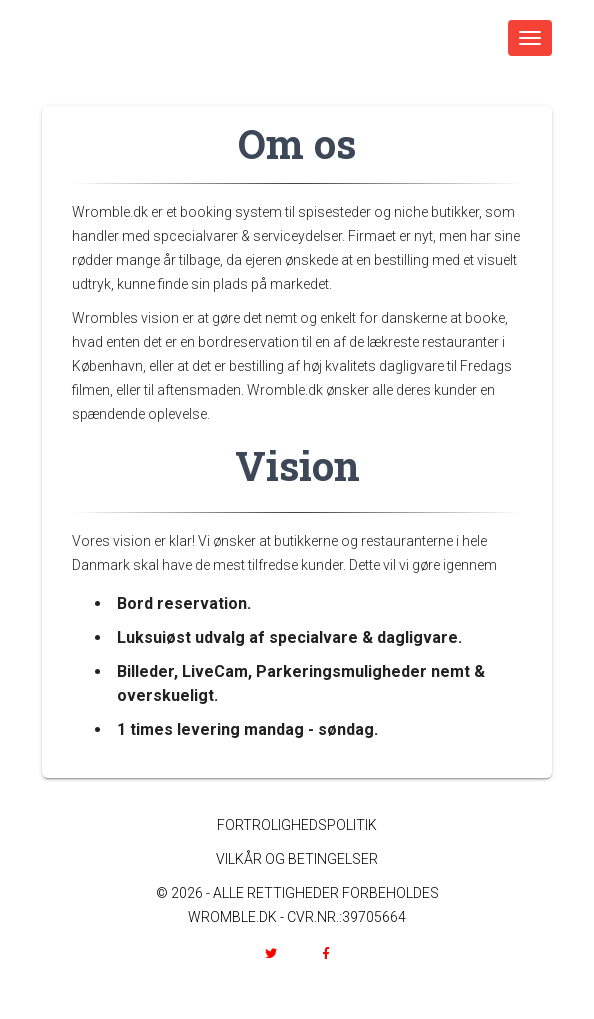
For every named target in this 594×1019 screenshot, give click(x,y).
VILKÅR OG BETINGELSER (297, 859)
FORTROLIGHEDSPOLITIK (297, 825)
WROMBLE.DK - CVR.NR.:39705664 (297, 917)
